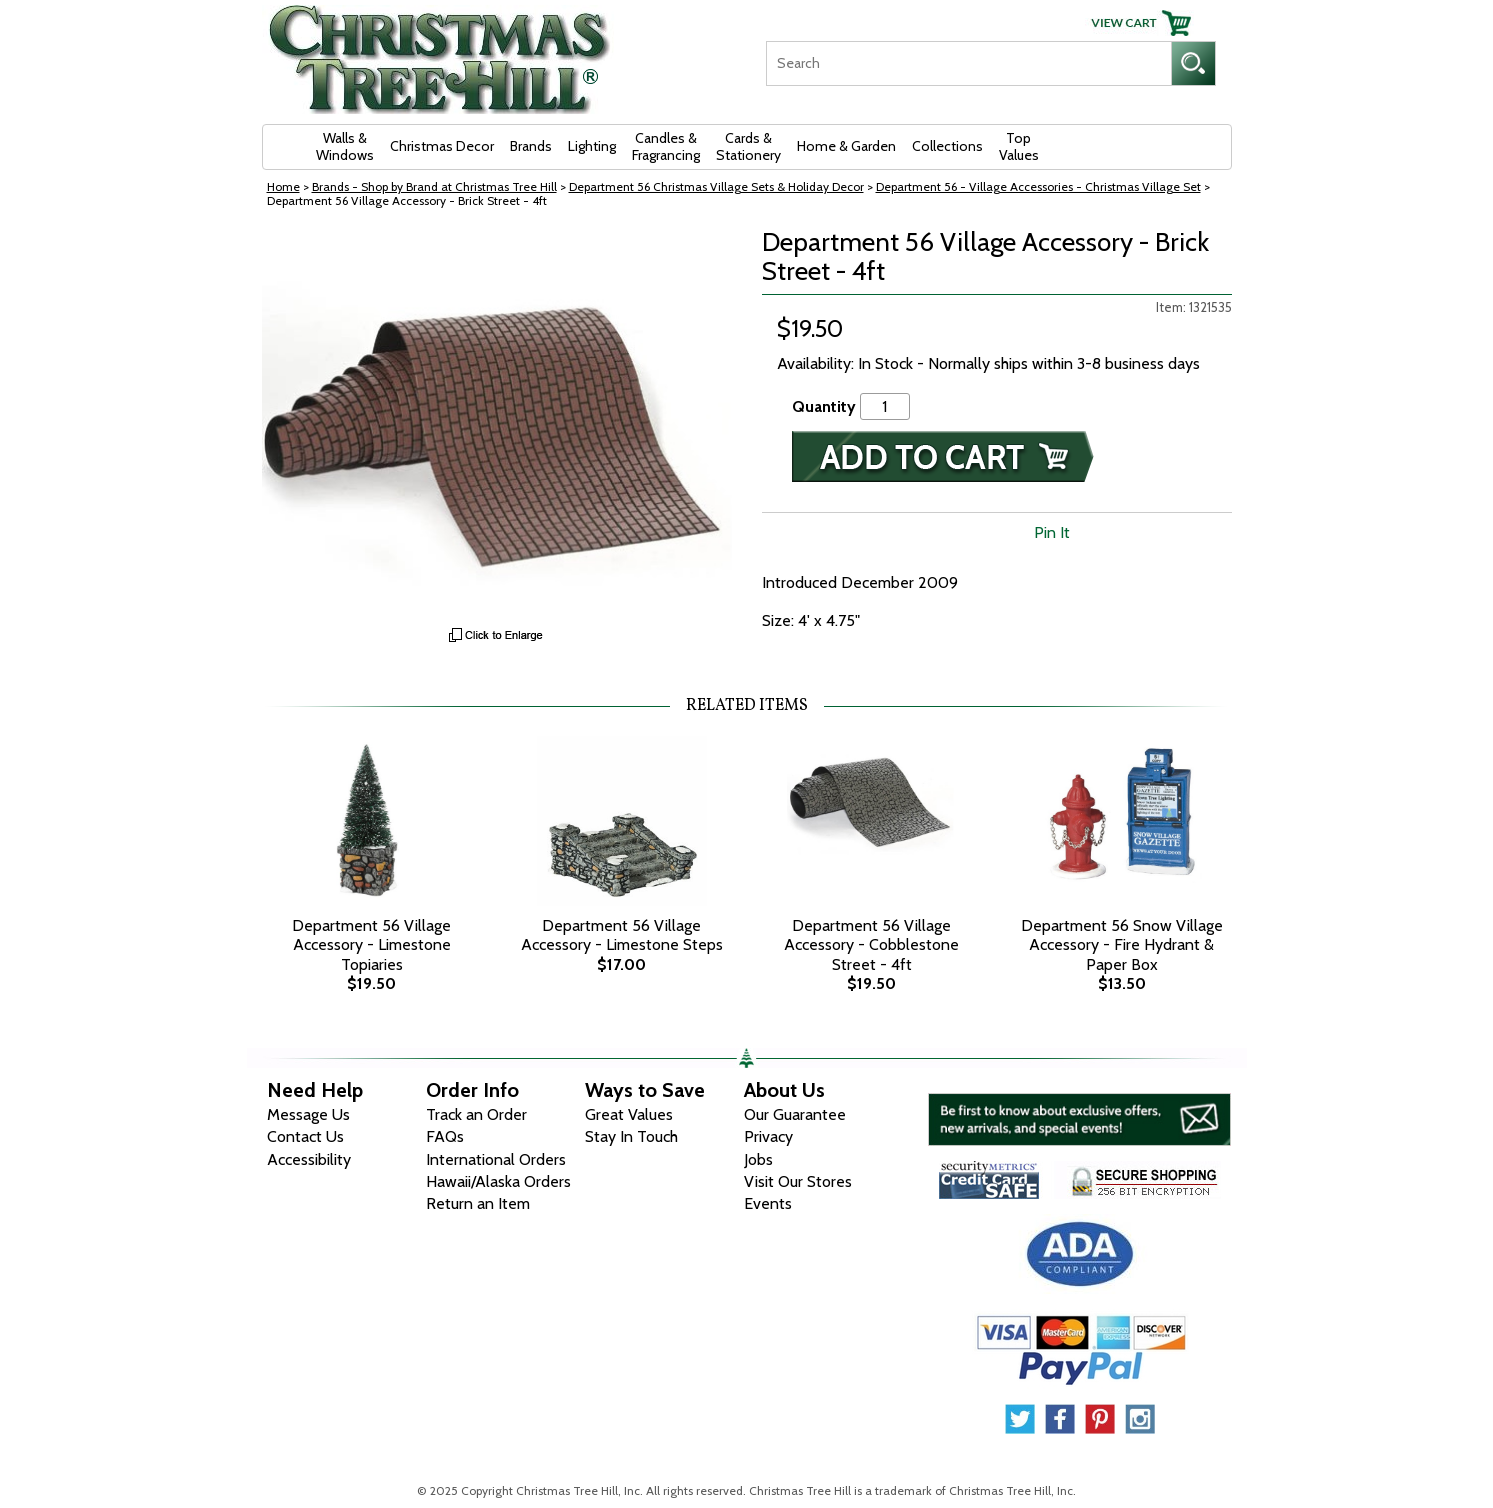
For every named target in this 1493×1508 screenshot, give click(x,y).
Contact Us (305, 1136)
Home (283, 186)
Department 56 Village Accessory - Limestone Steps (622, 935)
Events (768, 1203)
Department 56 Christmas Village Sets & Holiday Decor (716, 186)
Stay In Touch (631, 1136)
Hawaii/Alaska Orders (498, 1181)
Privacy (768, 1136)
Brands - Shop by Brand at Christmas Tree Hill (434, 186)
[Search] (968, 63)
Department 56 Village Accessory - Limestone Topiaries (371, 944)
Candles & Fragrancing (666, 146)
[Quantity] (885, 406)
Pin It (1052, 532)
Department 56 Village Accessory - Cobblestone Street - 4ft (871, 944)
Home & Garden (846, 146)
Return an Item (478, 1203)
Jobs (758, 1159)
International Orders (496, 1159)
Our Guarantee (795, 1114)
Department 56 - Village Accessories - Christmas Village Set (1038, 186)
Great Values (629, 1114)
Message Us (308, 1114)
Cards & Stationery (748, 146)
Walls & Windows (345, 146)
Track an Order (476, 1114)
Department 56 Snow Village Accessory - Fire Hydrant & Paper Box (1122, 944)
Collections (947, 146)
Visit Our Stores (798, 1181)
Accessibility (309, 1159)
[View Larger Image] (497, 422)
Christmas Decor (442, 146)
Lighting (592, 146)
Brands (531, 146)
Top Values (1019, 146)
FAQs (445, 1136)
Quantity (824, 406)
